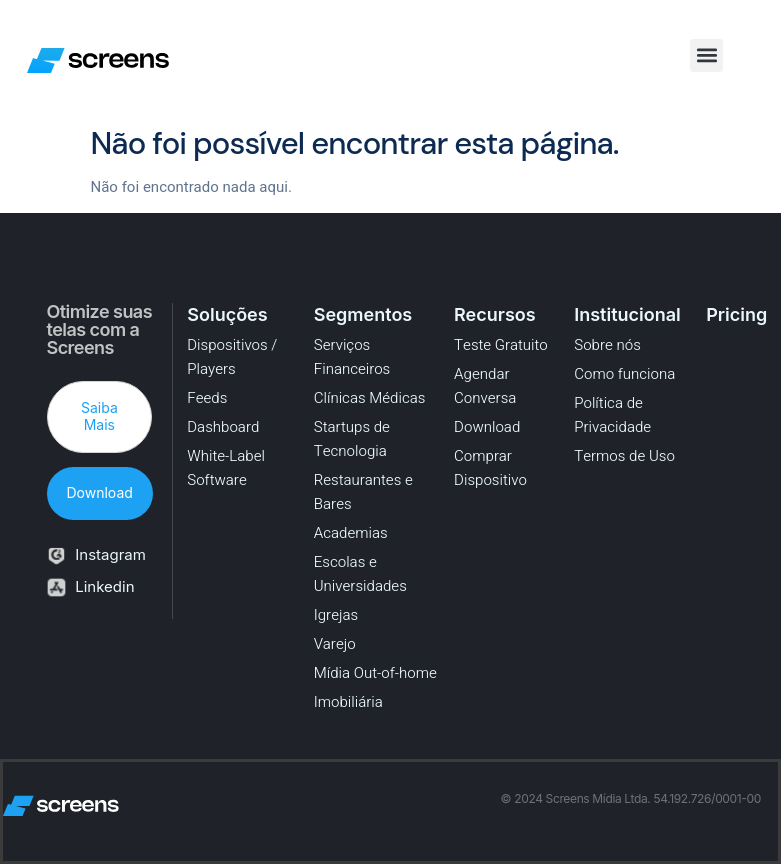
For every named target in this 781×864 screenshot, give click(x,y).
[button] (706, 55)
